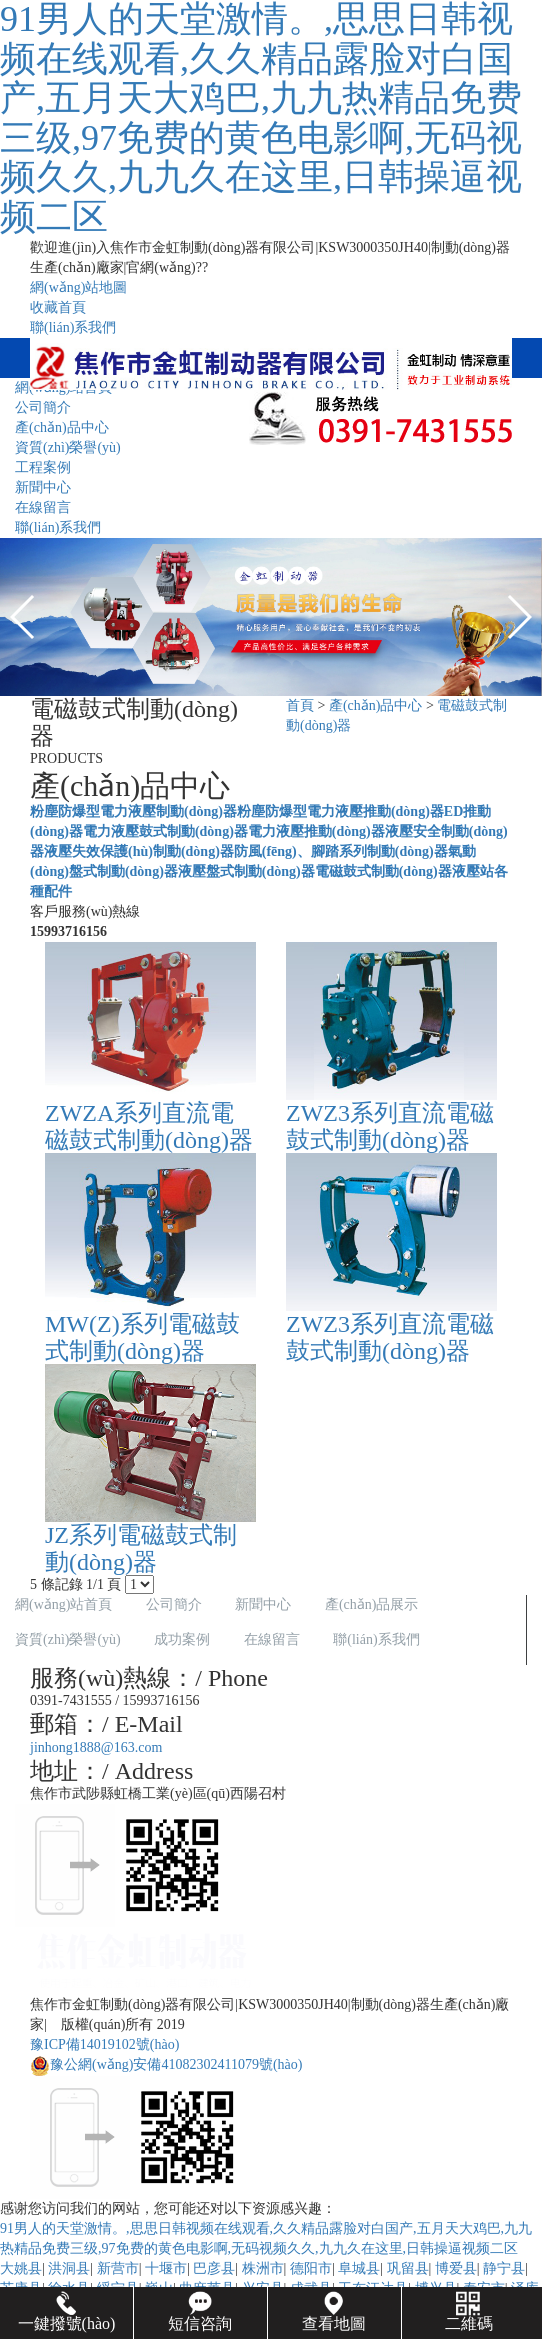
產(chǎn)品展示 (372, 1604)
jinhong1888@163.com (96, 1747)
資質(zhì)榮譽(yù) (68, 447)
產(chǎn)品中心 (376, 705)
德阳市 (311, 2268)
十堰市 (166, 2268)
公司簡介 (174, 1604)
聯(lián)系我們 (73, 327)
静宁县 (504, 2268)
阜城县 (359, 2268)
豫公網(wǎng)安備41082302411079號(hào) (166, 2064)
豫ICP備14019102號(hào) (104, 2044)
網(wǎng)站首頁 (63, 1604)
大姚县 (21, 2268)
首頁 (300, 705)
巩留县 (408, 2268)
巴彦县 (214, 2268)
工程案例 (43, 467)
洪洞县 (69, 2268)
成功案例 (182, 1639)
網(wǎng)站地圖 (78, 287)
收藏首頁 (58, 307)
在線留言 (43, 507)
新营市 (118, 2268)
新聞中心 (43, 487)
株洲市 (263, 2268)
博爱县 (456, 2268)
